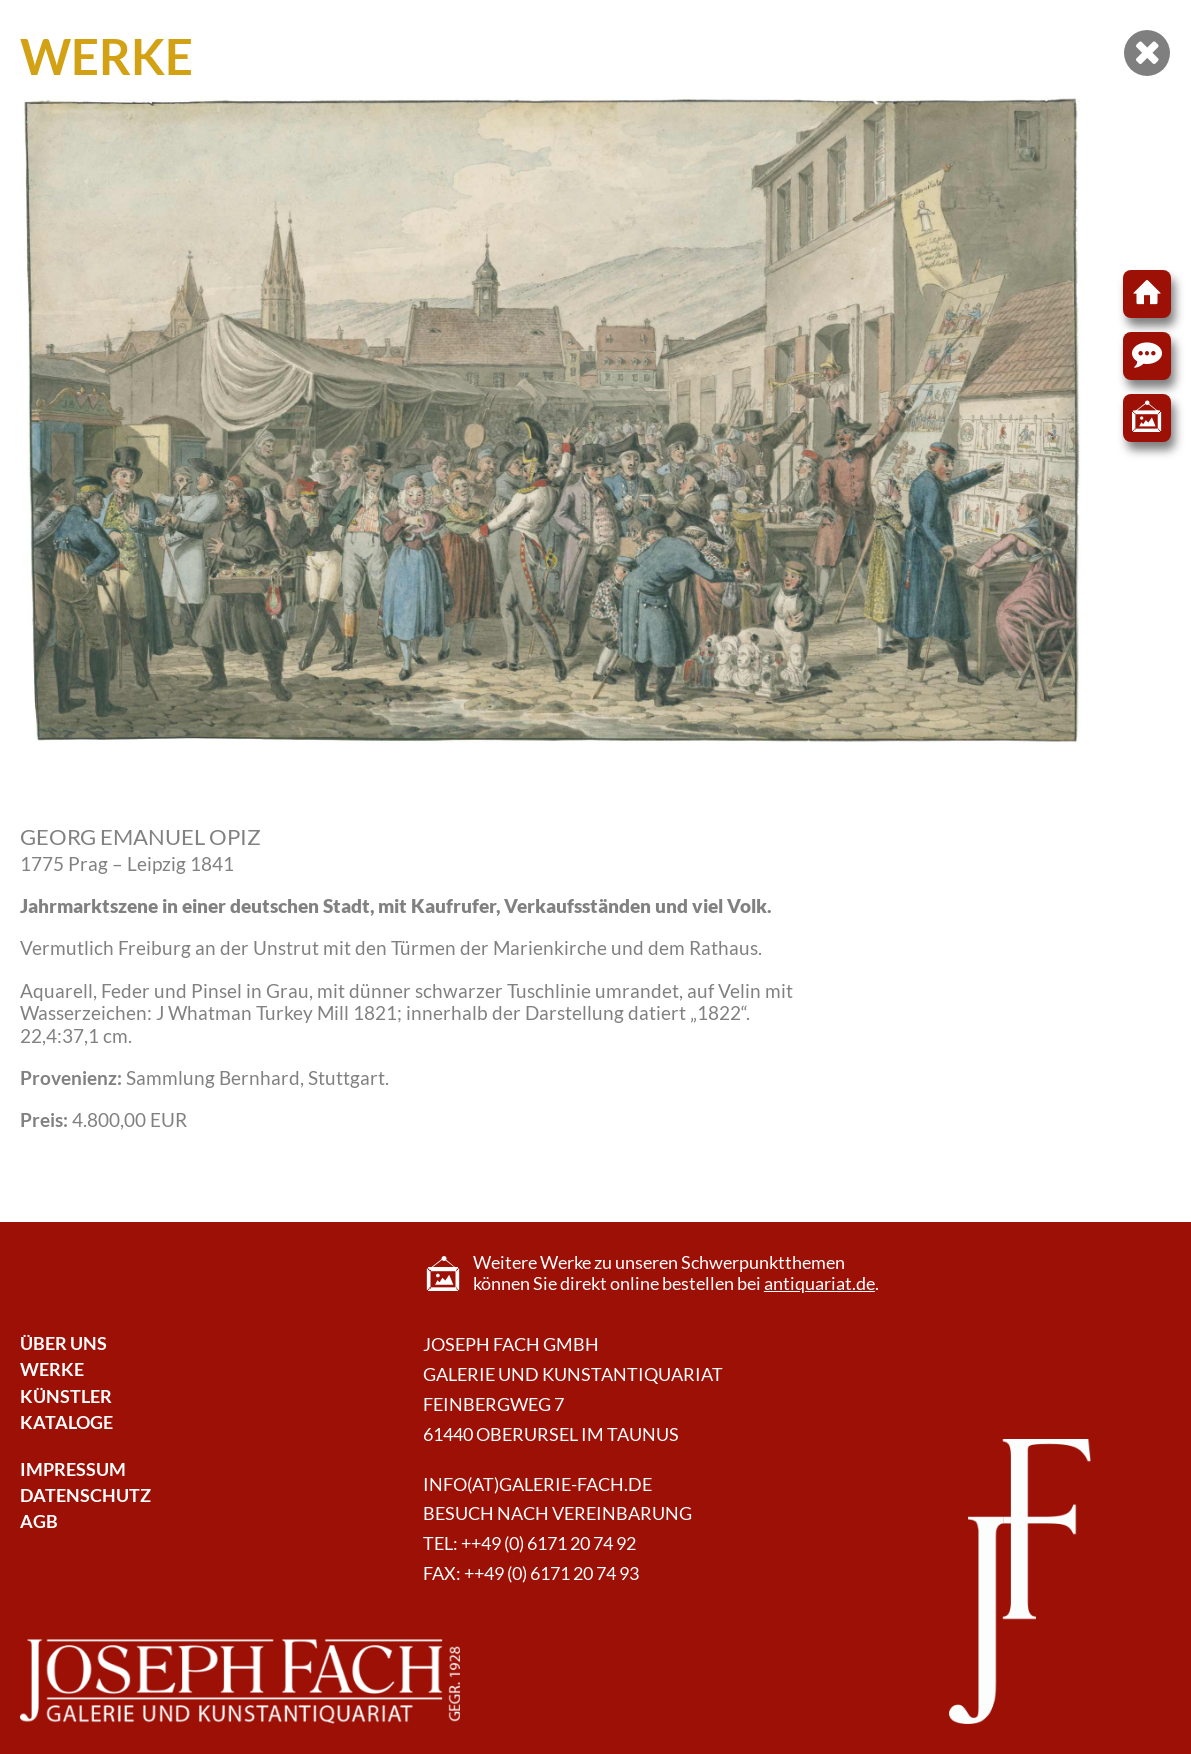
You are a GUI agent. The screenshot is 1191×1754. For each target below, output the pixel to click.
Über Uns (63, 1343)
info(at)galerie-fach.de (537, 1484)
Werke (52, 1369)
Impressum (73, 1469)
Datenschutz (85, 1495)
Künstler (66, 1396)
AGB (39, 1521)
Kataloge (66, 1422)
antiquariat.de (819, 1283)
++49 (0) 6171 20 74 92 (548, 1543)
